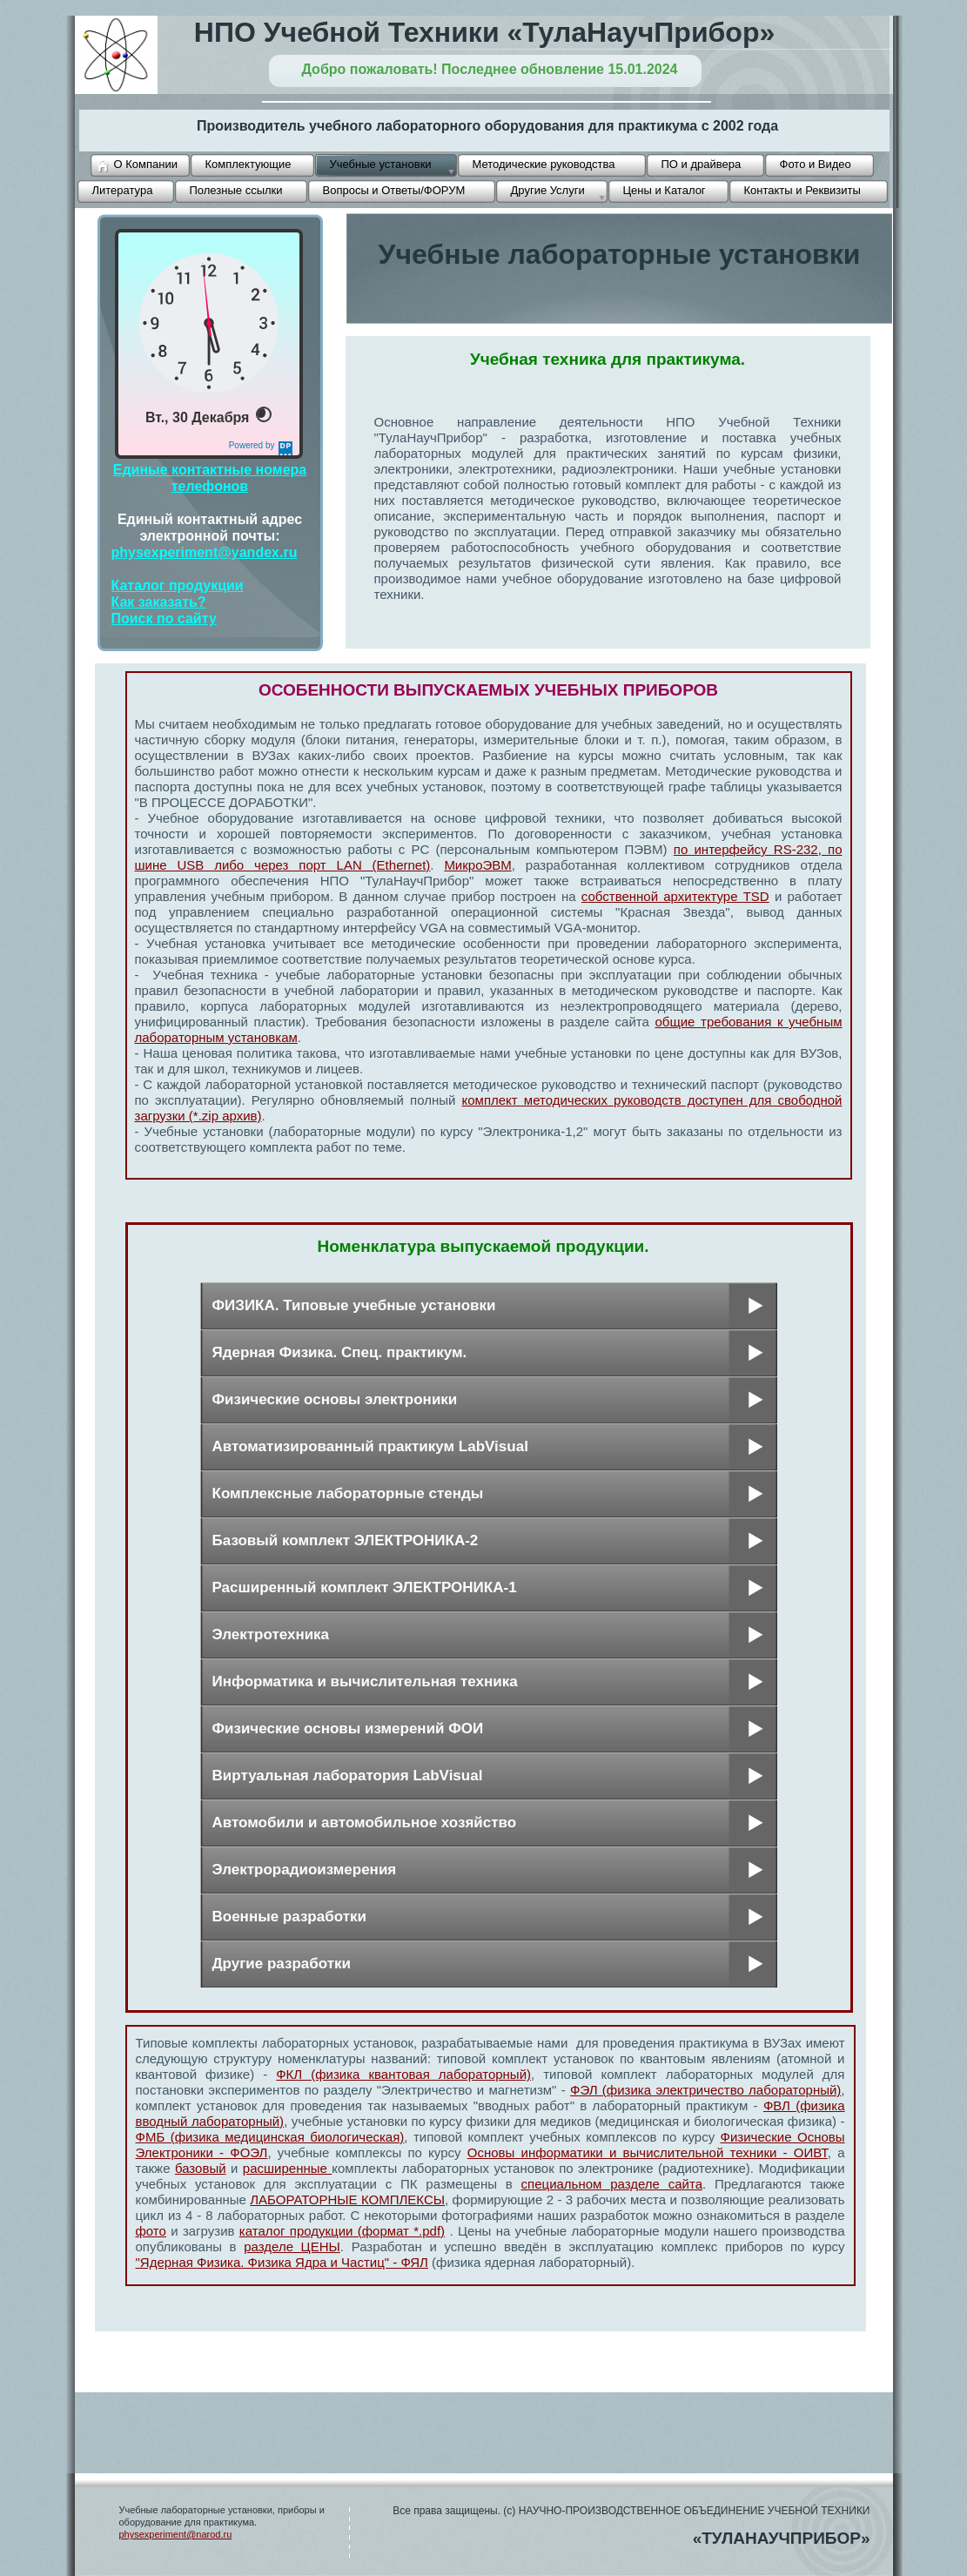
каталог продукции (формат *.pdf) (342, 2230)
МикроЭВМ (477, 865)
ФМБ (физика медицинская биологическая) (270, 2136)
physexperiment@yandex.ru (204, 552)
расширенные (287, 2168)
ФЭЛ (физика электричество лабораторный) (705, 2089)
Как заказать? (158, 602)
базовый (200, 2168)
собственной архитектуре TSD (675, 896)
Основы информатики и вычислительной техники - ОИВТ (647, 2152)
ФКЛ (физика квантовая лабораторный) (403, 2074)
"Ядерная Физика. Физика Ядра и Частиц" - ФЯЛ (282, 2262)
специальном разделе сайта (611, 2183)
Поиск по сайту (164, 618)
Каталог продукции (177, 585)
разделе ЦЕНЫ (292, 2246)
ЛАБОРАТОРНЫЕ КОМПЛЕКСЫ (347, 2199)
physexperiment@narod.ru (175, 2534)
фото (151, 2230)
